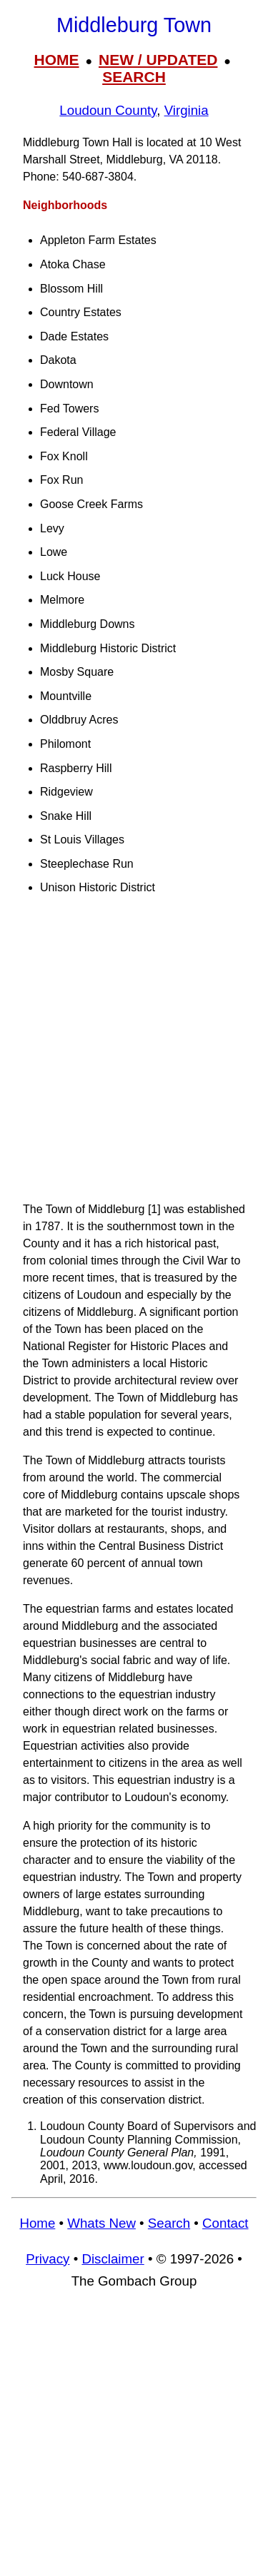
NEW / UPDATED (158, 59)
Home (37, 2223)
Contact (225, 2223)
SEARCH (134, 77)
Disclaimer (112, 2258)
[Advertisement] (134, 1055)
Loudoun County (108, 110)
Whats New (101, 2223)
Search (169, 2223)
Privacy (47, 2258)
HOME (56, 59)
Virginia (186, 110)
